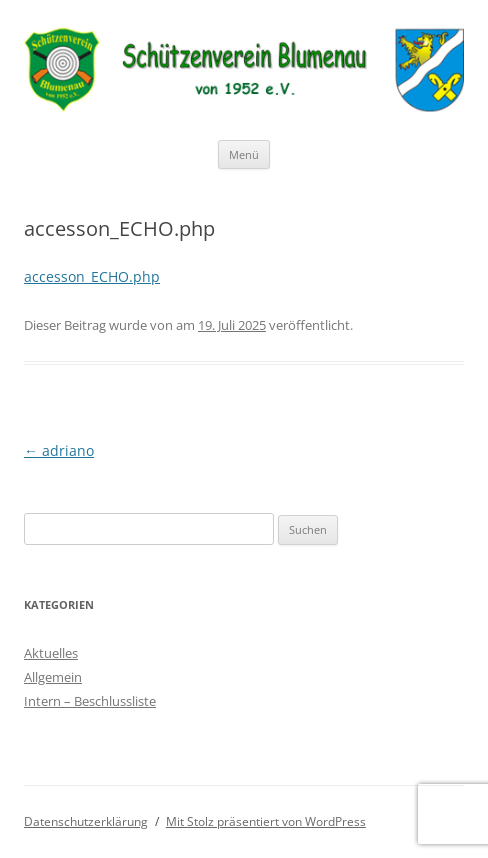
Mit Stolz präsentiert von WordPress (266, 821)
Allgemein (53, 677)
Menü (244, 154)
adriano (59, 450)
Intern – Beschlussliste (90, 701)
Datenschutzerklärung (86, 821)
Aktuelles (51, 653)
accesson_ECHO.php (92, 276)
